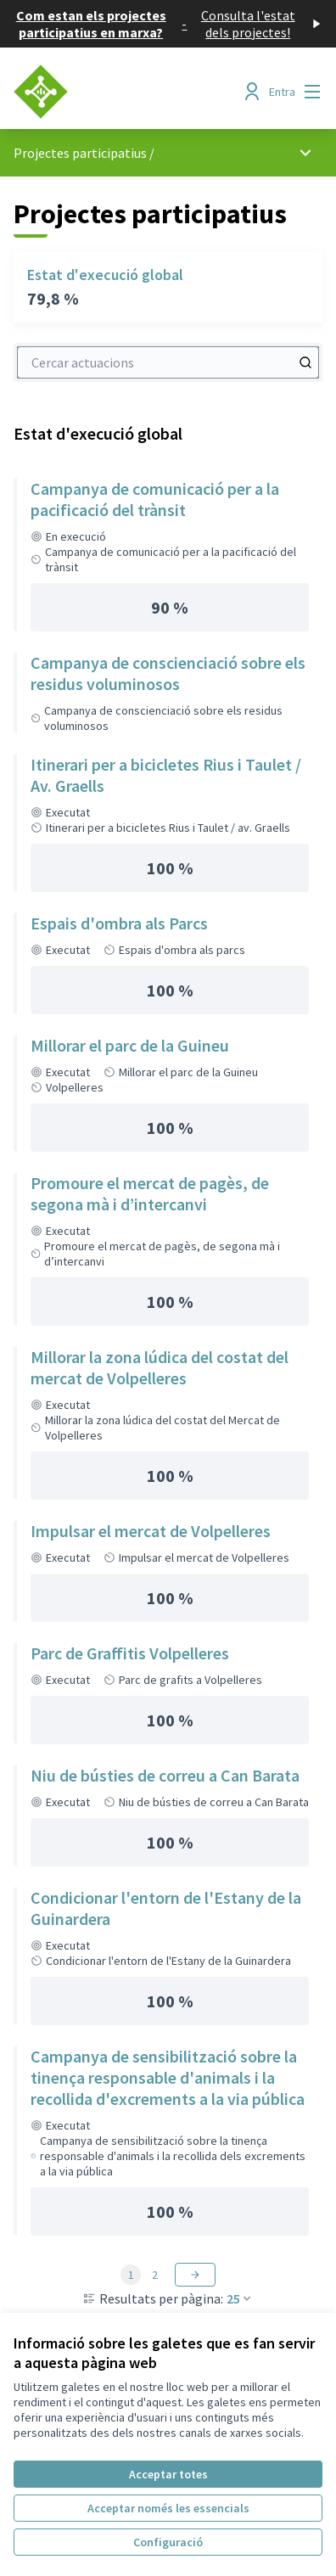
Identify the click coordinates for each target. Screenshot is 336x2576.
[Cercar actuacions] (305, 362)
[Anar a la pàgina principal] (128, 92)
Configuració (168, 2542)
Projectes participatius (80, 152)
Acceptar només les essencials (168, 2508)
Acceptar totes (168, 2474)
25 (240, 2298)
